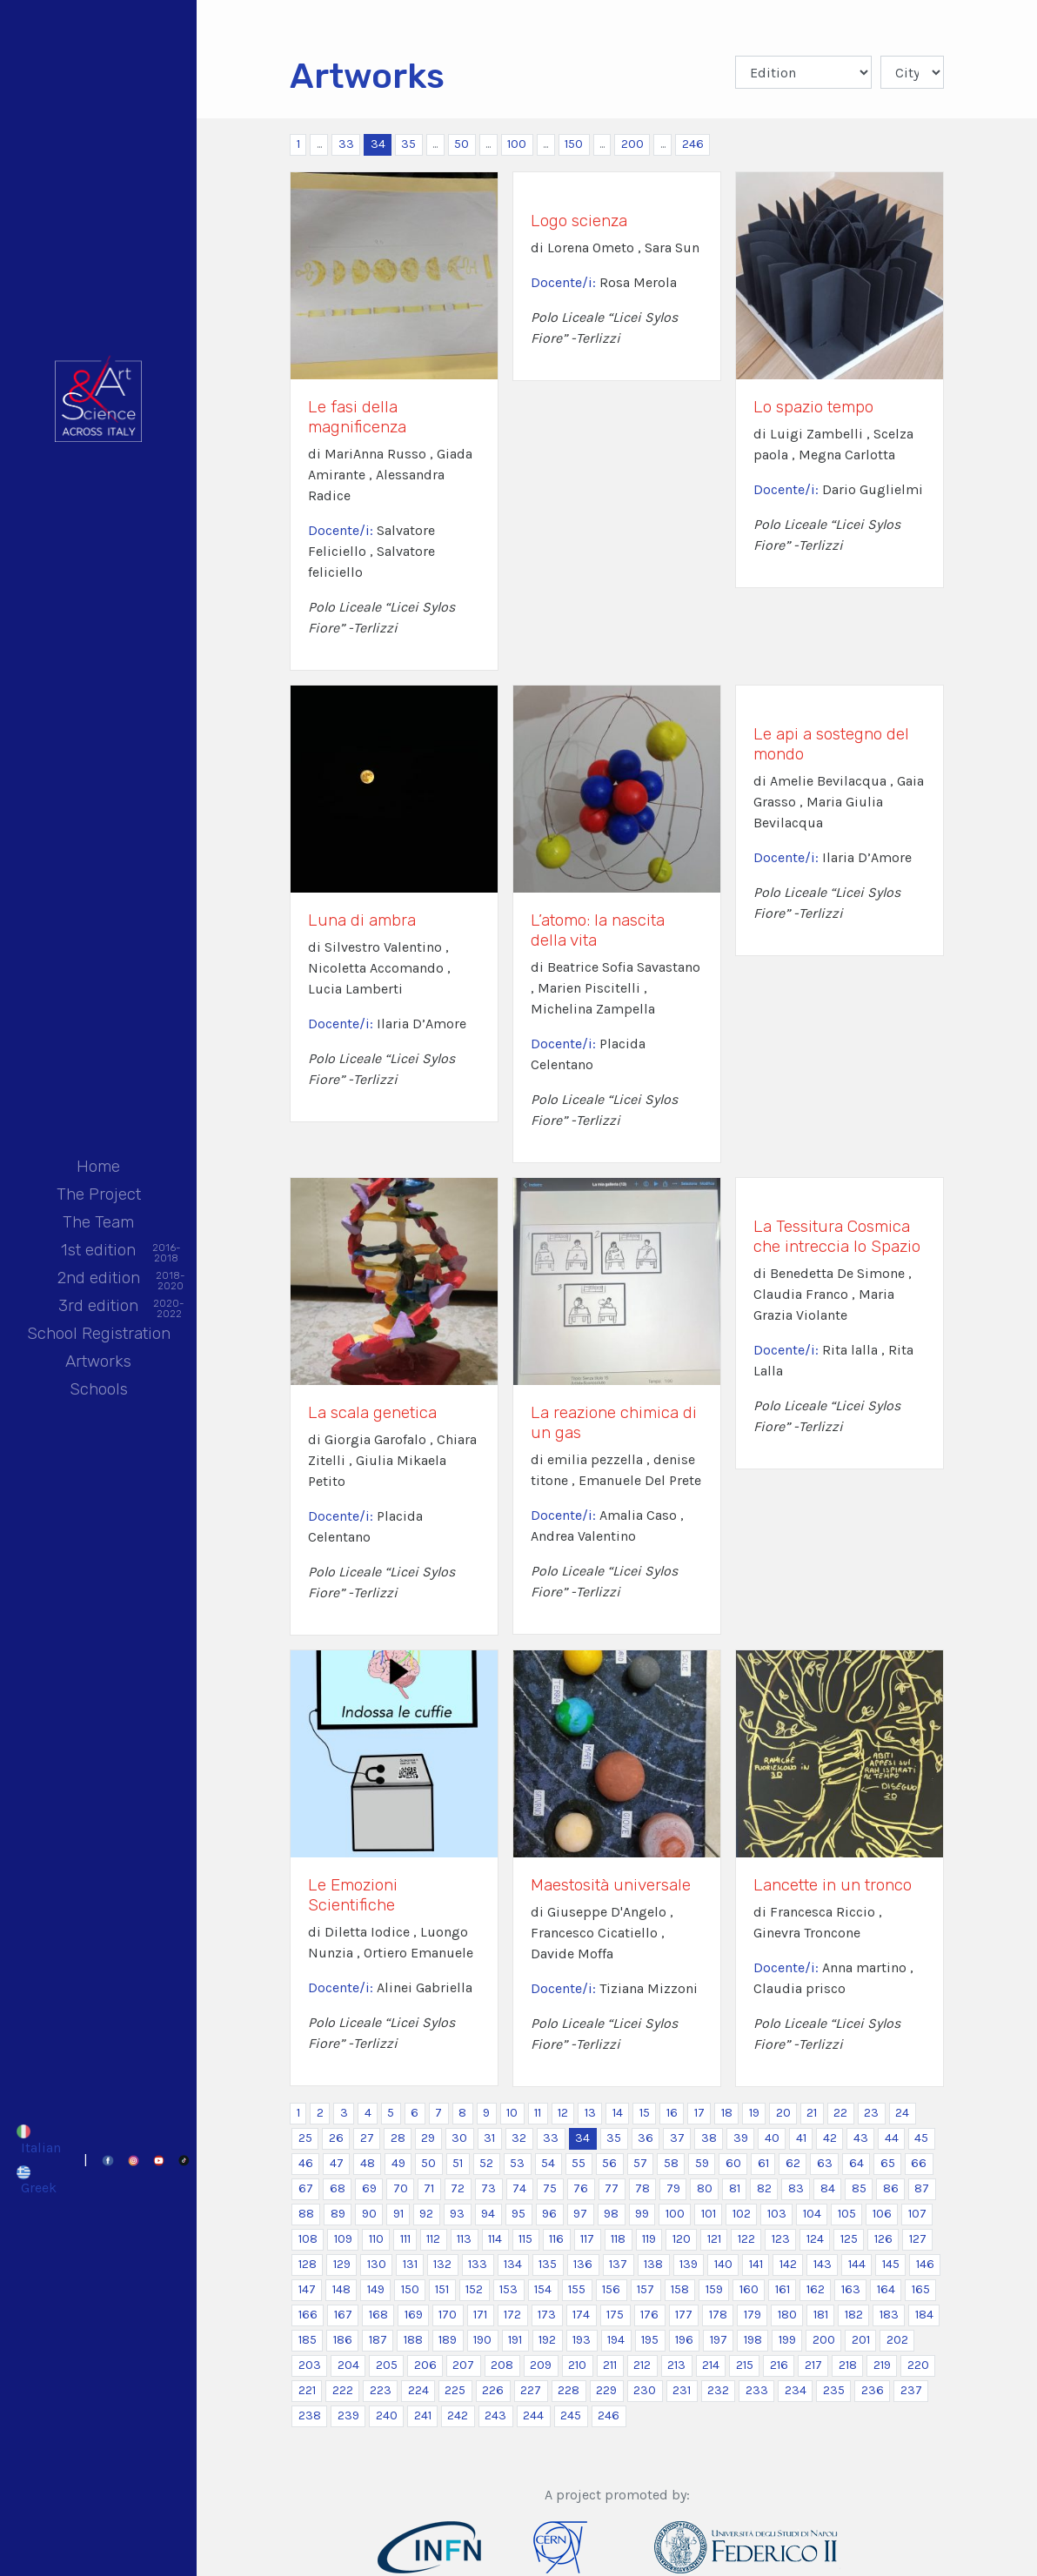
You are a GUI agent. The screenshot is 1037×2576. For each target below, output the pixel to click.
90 (369, 2213)
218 (848, 2365)
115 (525, 2238)
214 (710, 2365)
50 (461, 144)
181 (820, 2314)
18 (727, 2112)
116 (556, 2238)
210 (577, 2365)
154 (543, 2289)
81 (734, 2188)
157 (645, 2289)
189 (447, 2339)
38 (709, 2138)
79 (673, 2188)
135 (548, 2264)
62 (793, 2163)
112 (433, 2238)
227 (530, 2390)
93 (457, 2213)
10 (512, 2112)
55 (578, 2163)
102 (742, 2213)
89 (338, 2213)
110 (376, 2238)
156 (611, 2289)
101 (708, 2213)
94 (488, 2213)
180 (787, 2314)
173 (547, 2314)
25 (305, 2138)
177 (683, 2314)
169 (414, 2314)
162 (815, 2289)
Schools (99, 1389)
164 (886, 2289)
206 (425, 2365)
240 (387, 2415)
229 (606, 2390)
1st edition (98, 1251)
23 (871, 2112)
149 (376, 2289)
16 (672, 2112)
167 (343, 2314)
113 (464, 2238)
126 (883, 2238)
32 (519, 2138)
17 (699, 2112)
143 (822, 2264)
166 (308, 2314)
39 (740, 2138)
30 (459, 2138)
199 (787, 2339)
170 (447, 2314)
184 (924, 2314)
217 (813, 2365)
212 (642, 2365)
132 (442, 2264)
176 (649, 2314)
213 (676, 2365)
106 (882, 2213)
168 (378, 2314)
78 (642, 2188)
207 (463, 2365)
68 (337, 2188)
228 (568, 2390)
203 (309, 2365)
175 (615, 2314)
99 (642, 2213)
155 (576, 2289)
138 (653, 2264)
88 (306, 2213)
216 (779, 2365)
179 (752, 2314)
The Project (99, 1194)
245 (570, 2415)
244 (533, 2415)
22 (840, 2112)
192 (547, 2339)
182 (854, 2314)
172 (512, 2314)
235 (834, 2390)
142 (788, 2264)
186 (342, 2339)
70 (400, 2188)
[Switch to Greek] (38, 2180)
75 (550, 2188)
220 (918, 2365)
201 (861, 2339)
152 (474, 2289)
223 (380, 2390)
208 (502, 2365)
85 (859, 2188)
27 (367, 2138)
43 (860, 2138)
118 (618, 2238)
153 (508, 2289)
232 (718, 2390)
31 (489, 2138)
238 (309, 2415)
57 (640, 2163)
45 (921, 2138)
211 (610, 2365)
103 (776, 2213)
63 (825, 2163)
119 (649, 2238)
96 (549, 2213)
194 (616, 2339)
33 (346, 144)
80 (705, 2188)
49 (398, 2163)
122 (746, 2238)
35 (408, 144)
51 (457, 2163)
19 (754, 2112)
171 (480, 2314)
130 (376, 2264)
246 (693, 144)
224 (418, 2390)
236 (872, 2390)
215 (744, 2365)
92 (426, 2213)
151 (442, 2289)
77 (612, 2188)
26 (336, 2138)
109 (343, 2238)
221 (307, 2390)
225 (455, 2390)
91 (398, 2213)
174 (581, 2314)
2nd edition (98, 1279)
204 (348, 2365)
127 (918, 2238)
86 (891, 2188)
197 (718, 2339)
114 (495, 2238)
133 (477, 2264)
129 (342, 2264)
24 (902, 2112)
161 (782, 2289)
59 (702, 2163)
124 (815, 2238)
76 (580, 2188)
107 (917, 2213)
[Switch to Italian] (38, 2139)
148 (341, 2289)
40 (772, 2138)
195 (650, 2339)
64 (856, 2163)
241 (423, 2415)
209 (541, 2365)
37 (677, 2138)
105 (847, 2213)
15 (644, 2112)
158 (680, 2289)
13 (590, 2112)
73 (488, 2188)
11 (537, 2112)
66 (919, 2163)
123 (781, 2238)
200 (632, 144)
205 (387, 2365)
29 (428, 2138)
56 (609, 2163)
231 (681, 2390)
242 (457, 2415)
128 (307, 2264)
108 (308, 2238)
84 (827, 2188)
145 (891, 2264)
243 (495, 2415)
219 (882, 2365)
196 (684, 2339)
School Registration (99, 1333)
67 (305, 2188)
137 (618, 2264)
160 (749, 2289)
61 (763, 2163)
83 (796, 2188)
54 (548, 2163)
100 (516, 144)
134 (513, 2264)
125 (849, 2238)
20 (783, 2112)
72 (458, 2188)
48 (367, 2163)
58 (671, 2163)
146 (925, 2264)
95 (518, 2213)
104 (812, 2213)
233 (757, 2390)
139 (688, 2264)
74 (519, 2188)
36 (645, 2138)
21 (811, 2112)
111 (405, 2238)
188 (413, 2339)
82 (764, 2188)
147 (307, 2289)
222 (342, 2390)
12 (563, 2112)
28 (398, 2138)
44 (892, 2138)
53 (517, 2163)
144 (857, 2264)
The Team (98, 1222)
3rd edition (98, 1307)
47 (337, 2163)
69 (369, 2188)
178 (718, 2314)
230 (644, 2390)
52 (486, 2163)
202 (897, 2339)
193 (581, 2339)
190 (482, 2339)
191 (515, 2339)
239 (348, 2415)
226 (493, 2390)
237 (911, 2390)
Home (98, 1166)
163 (850, 2289)
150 (574, 144)
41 (801, 2138)
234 (795, 2390)
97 (580, 2213)
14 (617, 2112)
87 (921, 2188)
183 (889, 2314)
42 (830, 2138)
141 (756, 2264)
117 (587, 2238)
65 (887, 2163)
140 (723, 2264)
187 (378, 2339)
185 (307, 2339)
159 (714, 2289)
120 (681, 2238)
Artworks (98, 1361)
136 (582, 2264)
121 (714, 2238)
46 (305, 2163)
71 (429, 2188)
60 (733, 2163)
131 (410, 2264)
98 (611, 2213)
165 (921, 2289)
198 (753, 2339)
